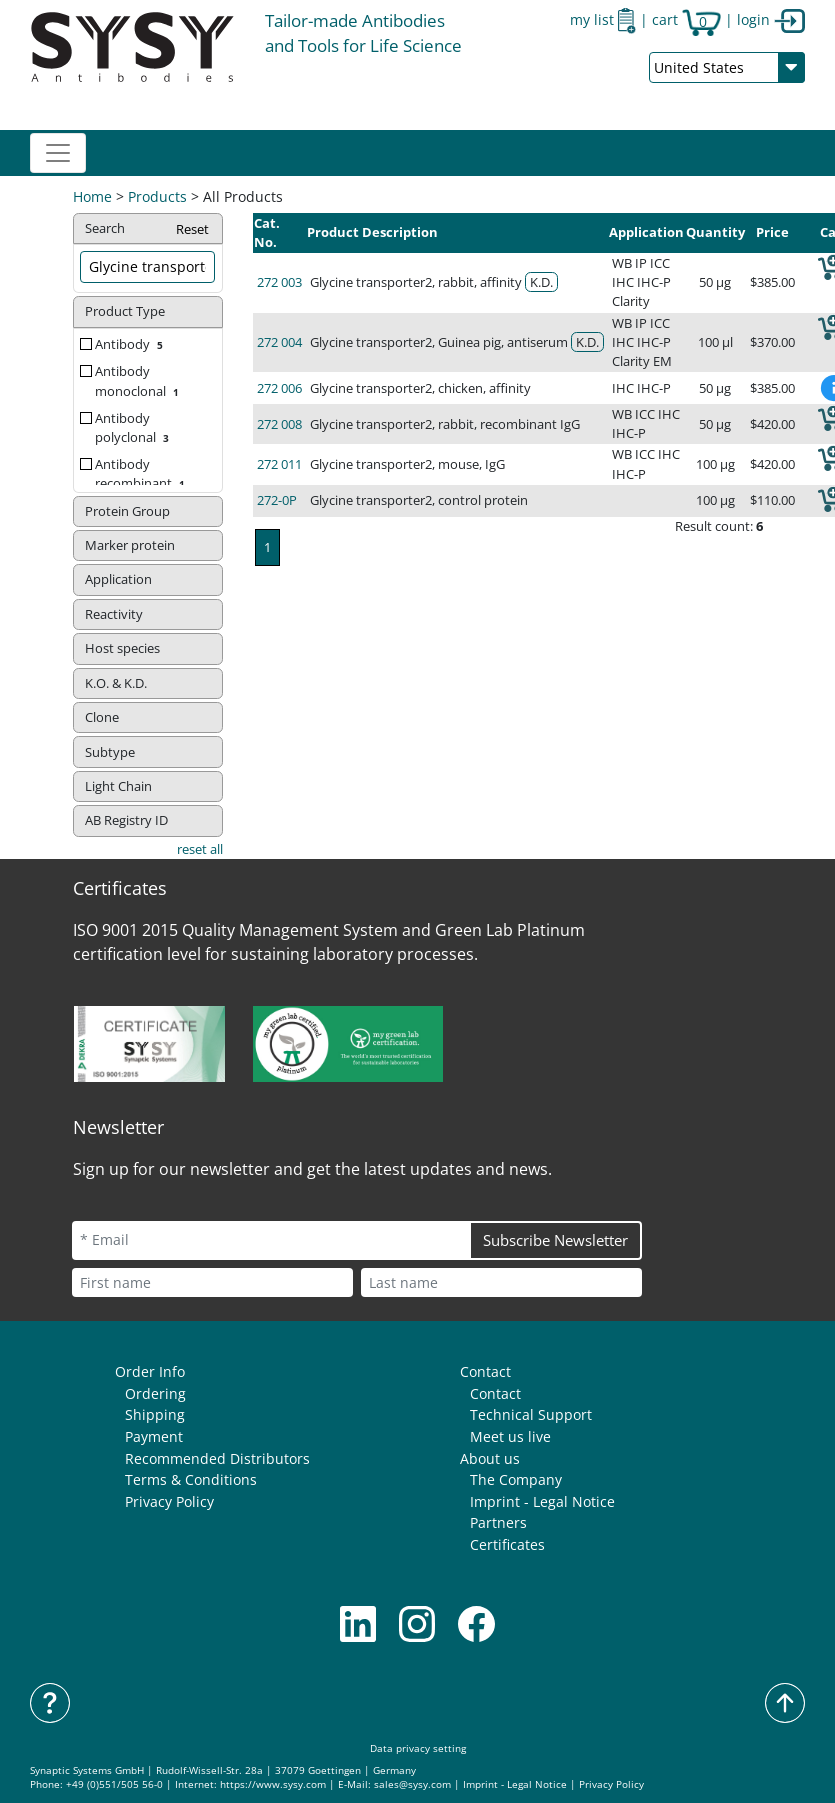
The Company (516, 1479)
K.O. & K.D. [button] (116, 683)
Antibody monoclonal (139, 380)
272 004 (279, 342)
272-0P (277, 500)
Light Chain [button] (118, 786)
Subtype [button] (110, 752)
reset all (200, 849)
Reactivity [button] (114, 614)
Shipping (155, 1414)
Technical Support (531, 1414)
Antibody (131, 344)
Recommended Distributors (217, 1458)
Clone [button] (102, 717)
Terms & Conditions (191, 1479)
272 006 (279, 388)
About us (490, 1458)
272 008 (279, 424)
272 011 (279, 464)
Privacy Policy (169, 1501)
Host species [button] (122, 648)
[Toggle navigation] (58, 153)
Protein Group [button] (127, 511)
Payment (154, 1436)
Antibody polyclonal (134, 427)
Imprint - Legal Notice (542, 1501)
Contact (485, 1371)
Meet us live (510, 1436)
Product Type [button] (125, 311)
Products (157, 196)
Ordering (155, 1393)
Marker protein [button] (130, 545)
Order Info (150, 1371)
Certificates (507, 1544)
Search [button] (147, 229)
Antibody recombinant (142, 473)
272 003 (279, 282)
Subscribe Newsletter (555, 1240)
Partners (498, 1522)
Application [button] (118, 579)
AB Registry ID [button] (126, 820)
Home (92, 196)
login (771, 19)
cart (686, 19)
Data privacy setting (418, 1748)
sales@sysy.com (412, 1784)
